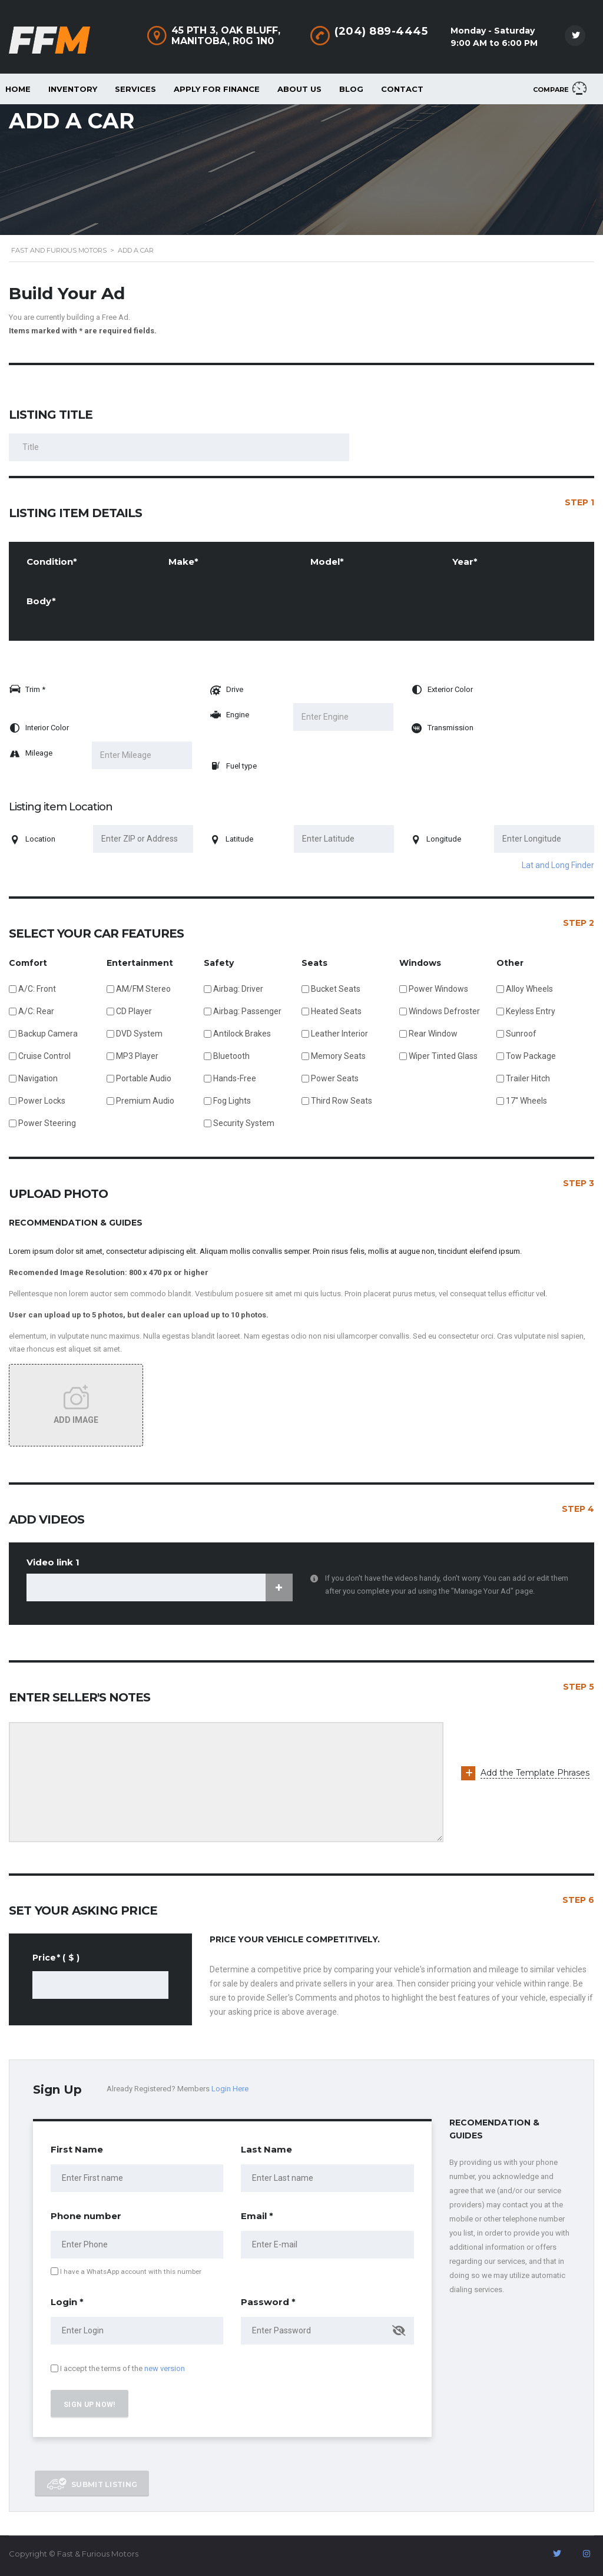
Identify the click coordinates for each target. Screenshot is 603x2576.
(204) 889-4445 (381, 31)
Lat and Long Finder (558, 865)
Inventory (72, 89)
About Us (299, 89)
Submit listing (92, 2483)
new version (164, 2368)
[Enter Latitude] (344, 839)
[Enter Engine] (343, 717)
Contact (402, 89)
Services (135, 89)
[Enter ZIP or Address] (143, 839)
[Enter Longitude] (544, 839)
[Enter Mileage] (142, 755)
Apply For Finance (217, 89)
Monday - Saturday (492, 30)
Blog (351, 89)
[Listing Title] (179, 447)
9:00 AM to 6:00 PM (494, 43)
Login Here (230, 2088)
